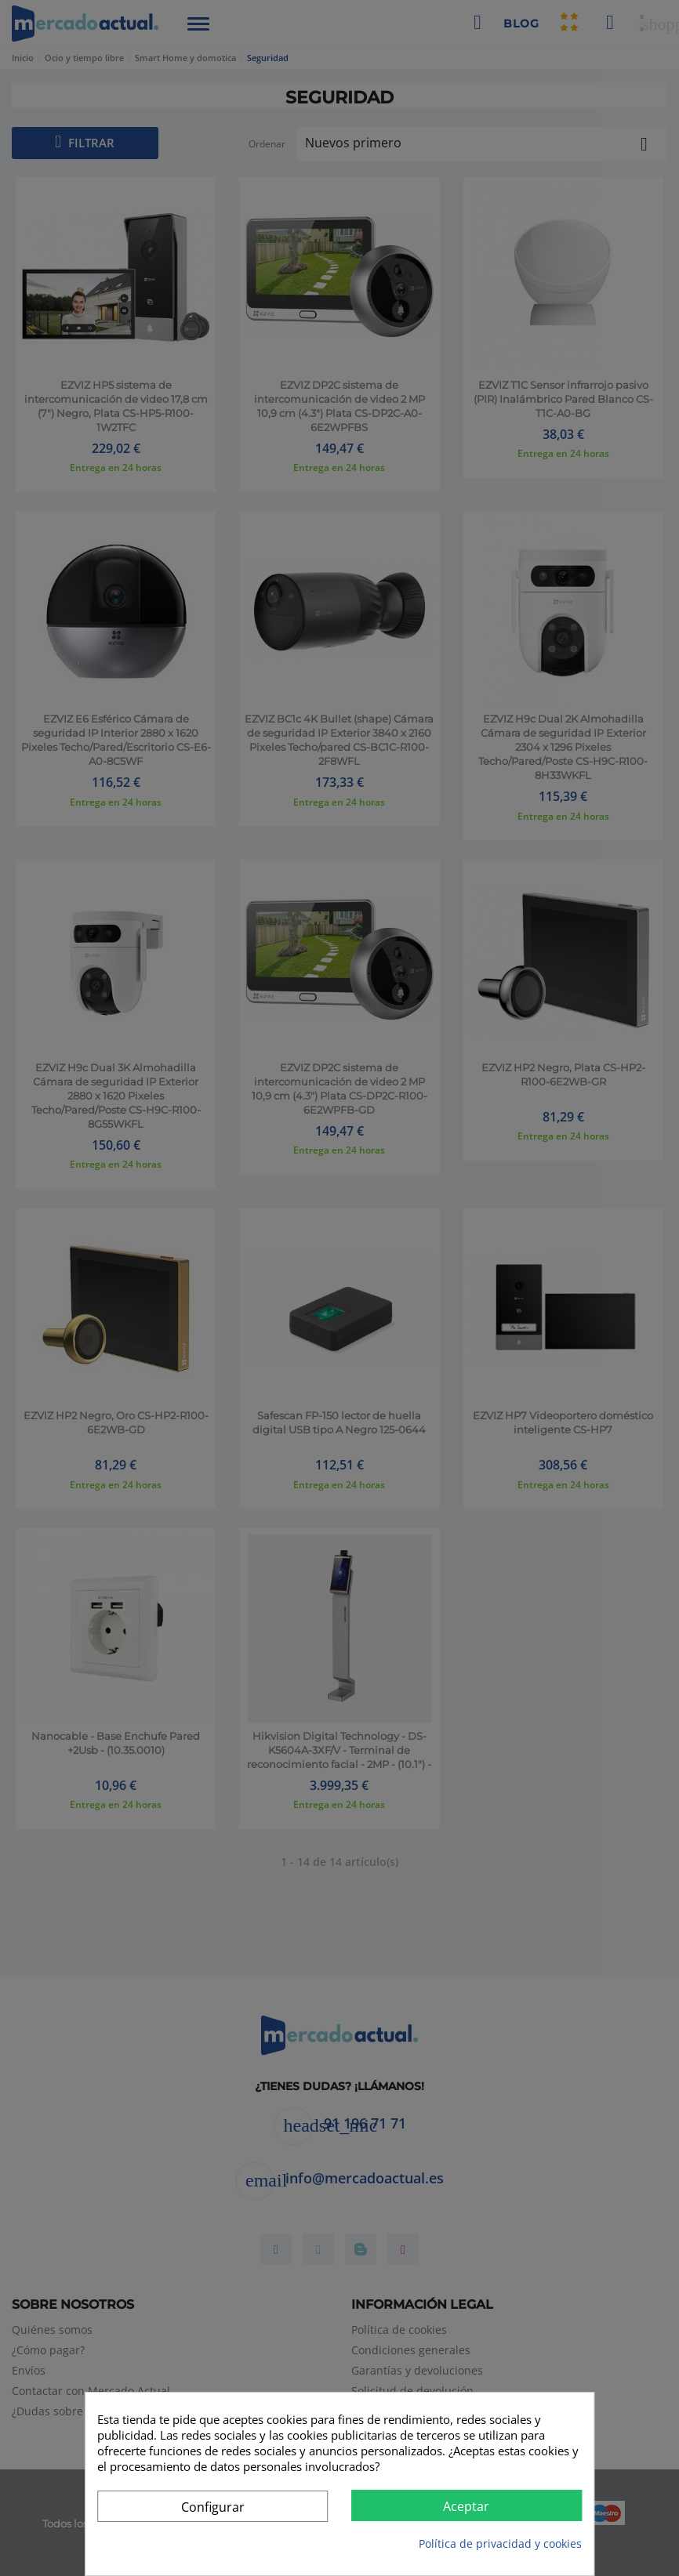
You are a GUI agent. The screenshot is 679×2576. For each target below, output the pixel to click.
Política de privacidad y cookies (500, 2543)
